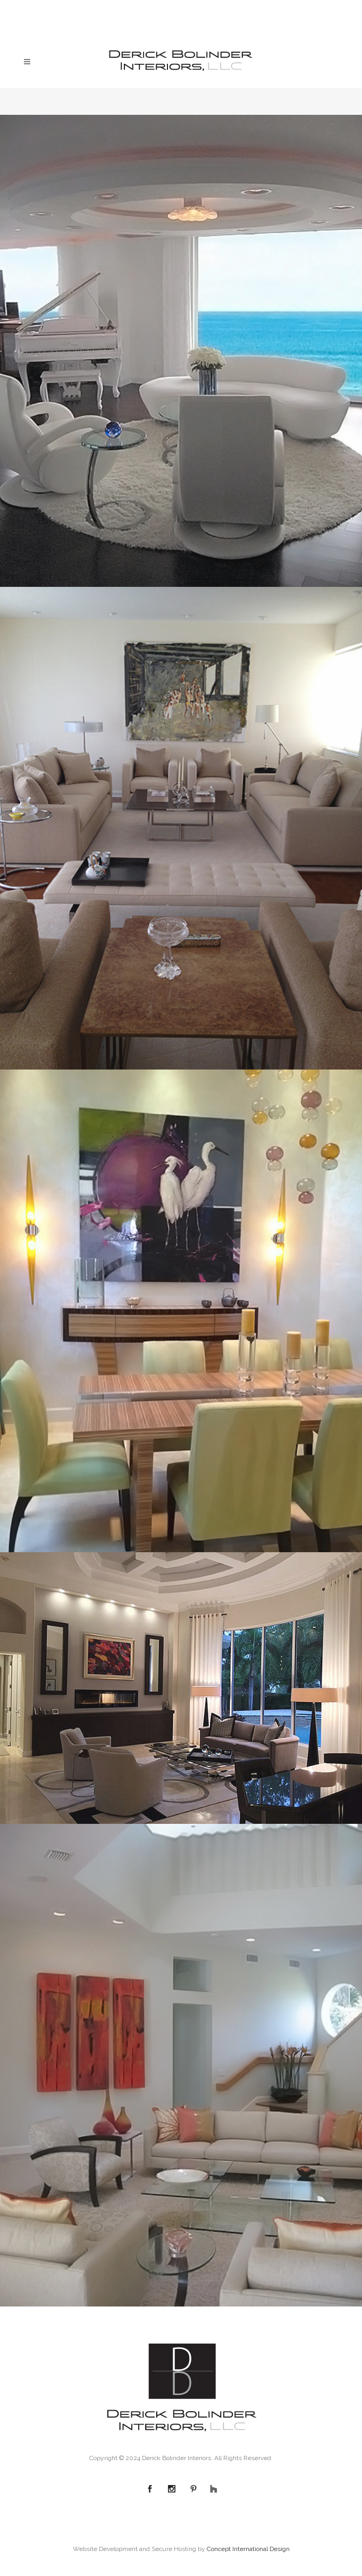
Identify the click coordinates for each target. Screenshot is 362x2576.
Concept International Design (248, 2549)
